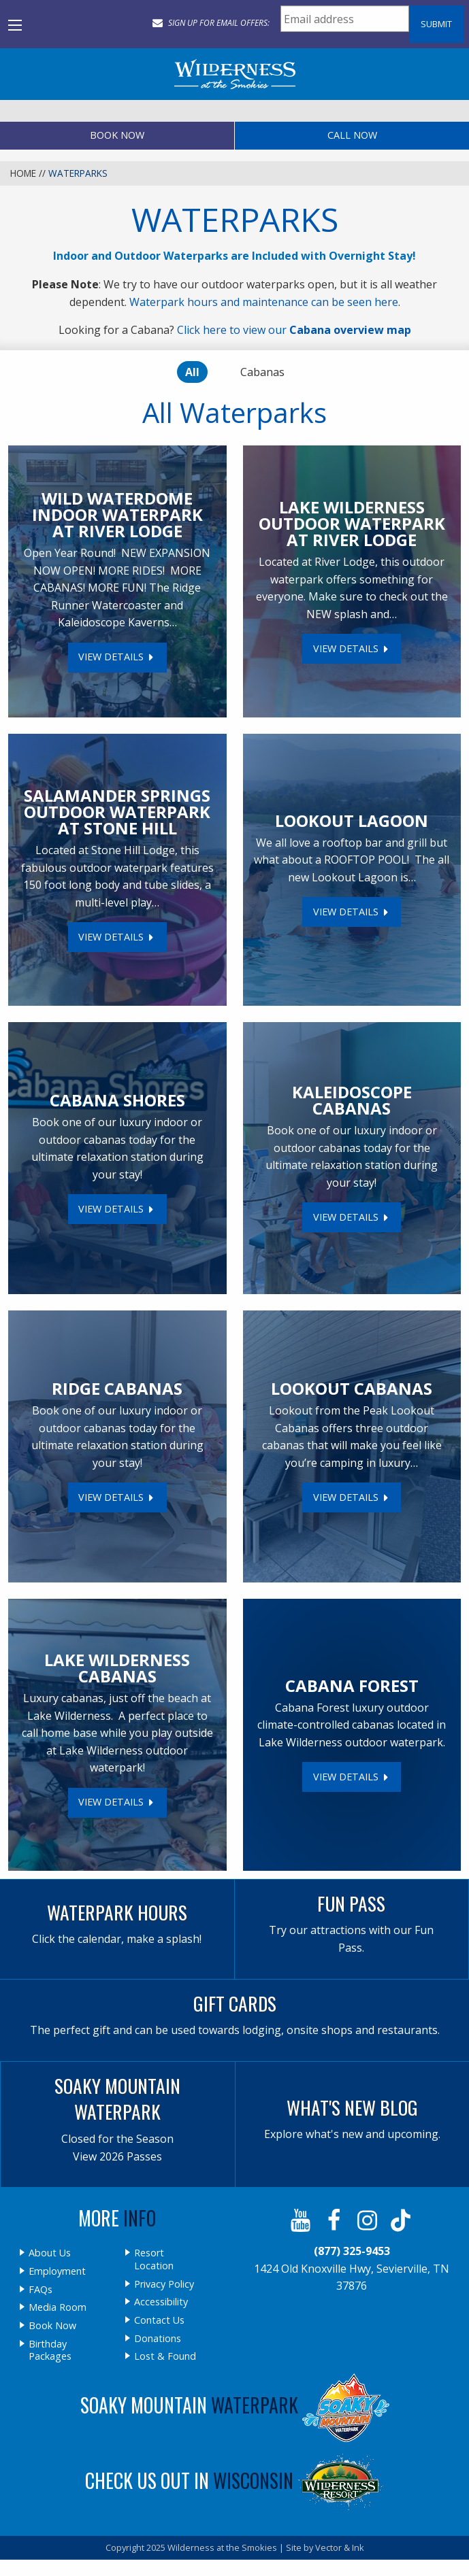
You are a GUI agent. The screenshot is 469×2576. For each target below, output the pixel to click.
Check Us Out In (235, 2480)
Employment (57, 2271)
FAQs (40, 2290)
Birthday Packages (50, 2350)
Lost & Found (165, 2356)
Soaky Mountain (234, 2405)
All (192, 372)
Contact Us (159, 2320)
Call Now (352, 135)
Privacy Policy (164, 2284)
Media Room (57, 2307)
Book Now (117, 135)
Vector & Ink (339, 2547)
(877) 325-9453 (352, 2250)
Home (23, 173)
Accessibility (161, 2302)
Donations (157, 2339)
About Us (50, 2253)
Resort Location (154, 2259)
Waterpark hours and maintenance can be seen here (263, 301)
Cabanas (262, 372)
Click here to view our (294, 329)
